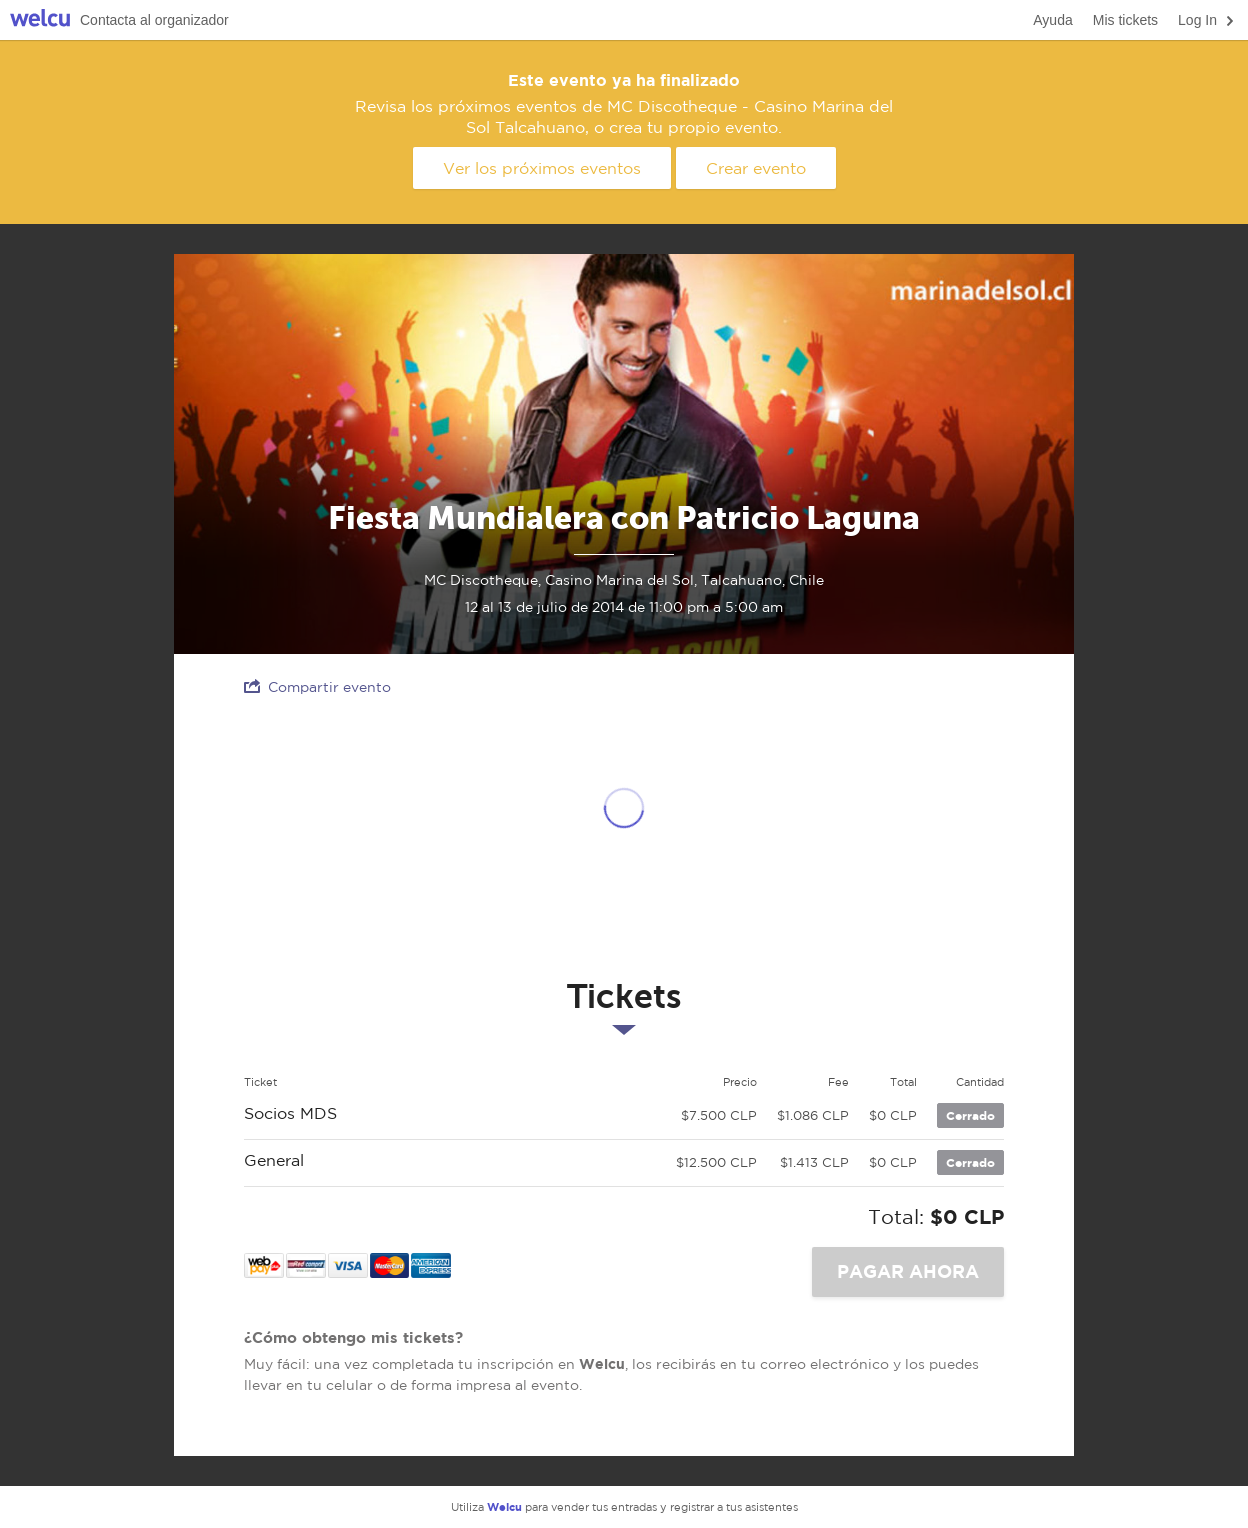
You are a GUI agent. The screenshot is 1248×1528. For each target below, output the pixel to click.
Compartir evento (317, 686)
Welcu (40, 20)
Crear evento (756, 168)
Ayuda (1052, 20)
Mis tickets (1125, 20)
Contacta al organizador (154, 20)
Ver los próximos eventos (542, 168)
